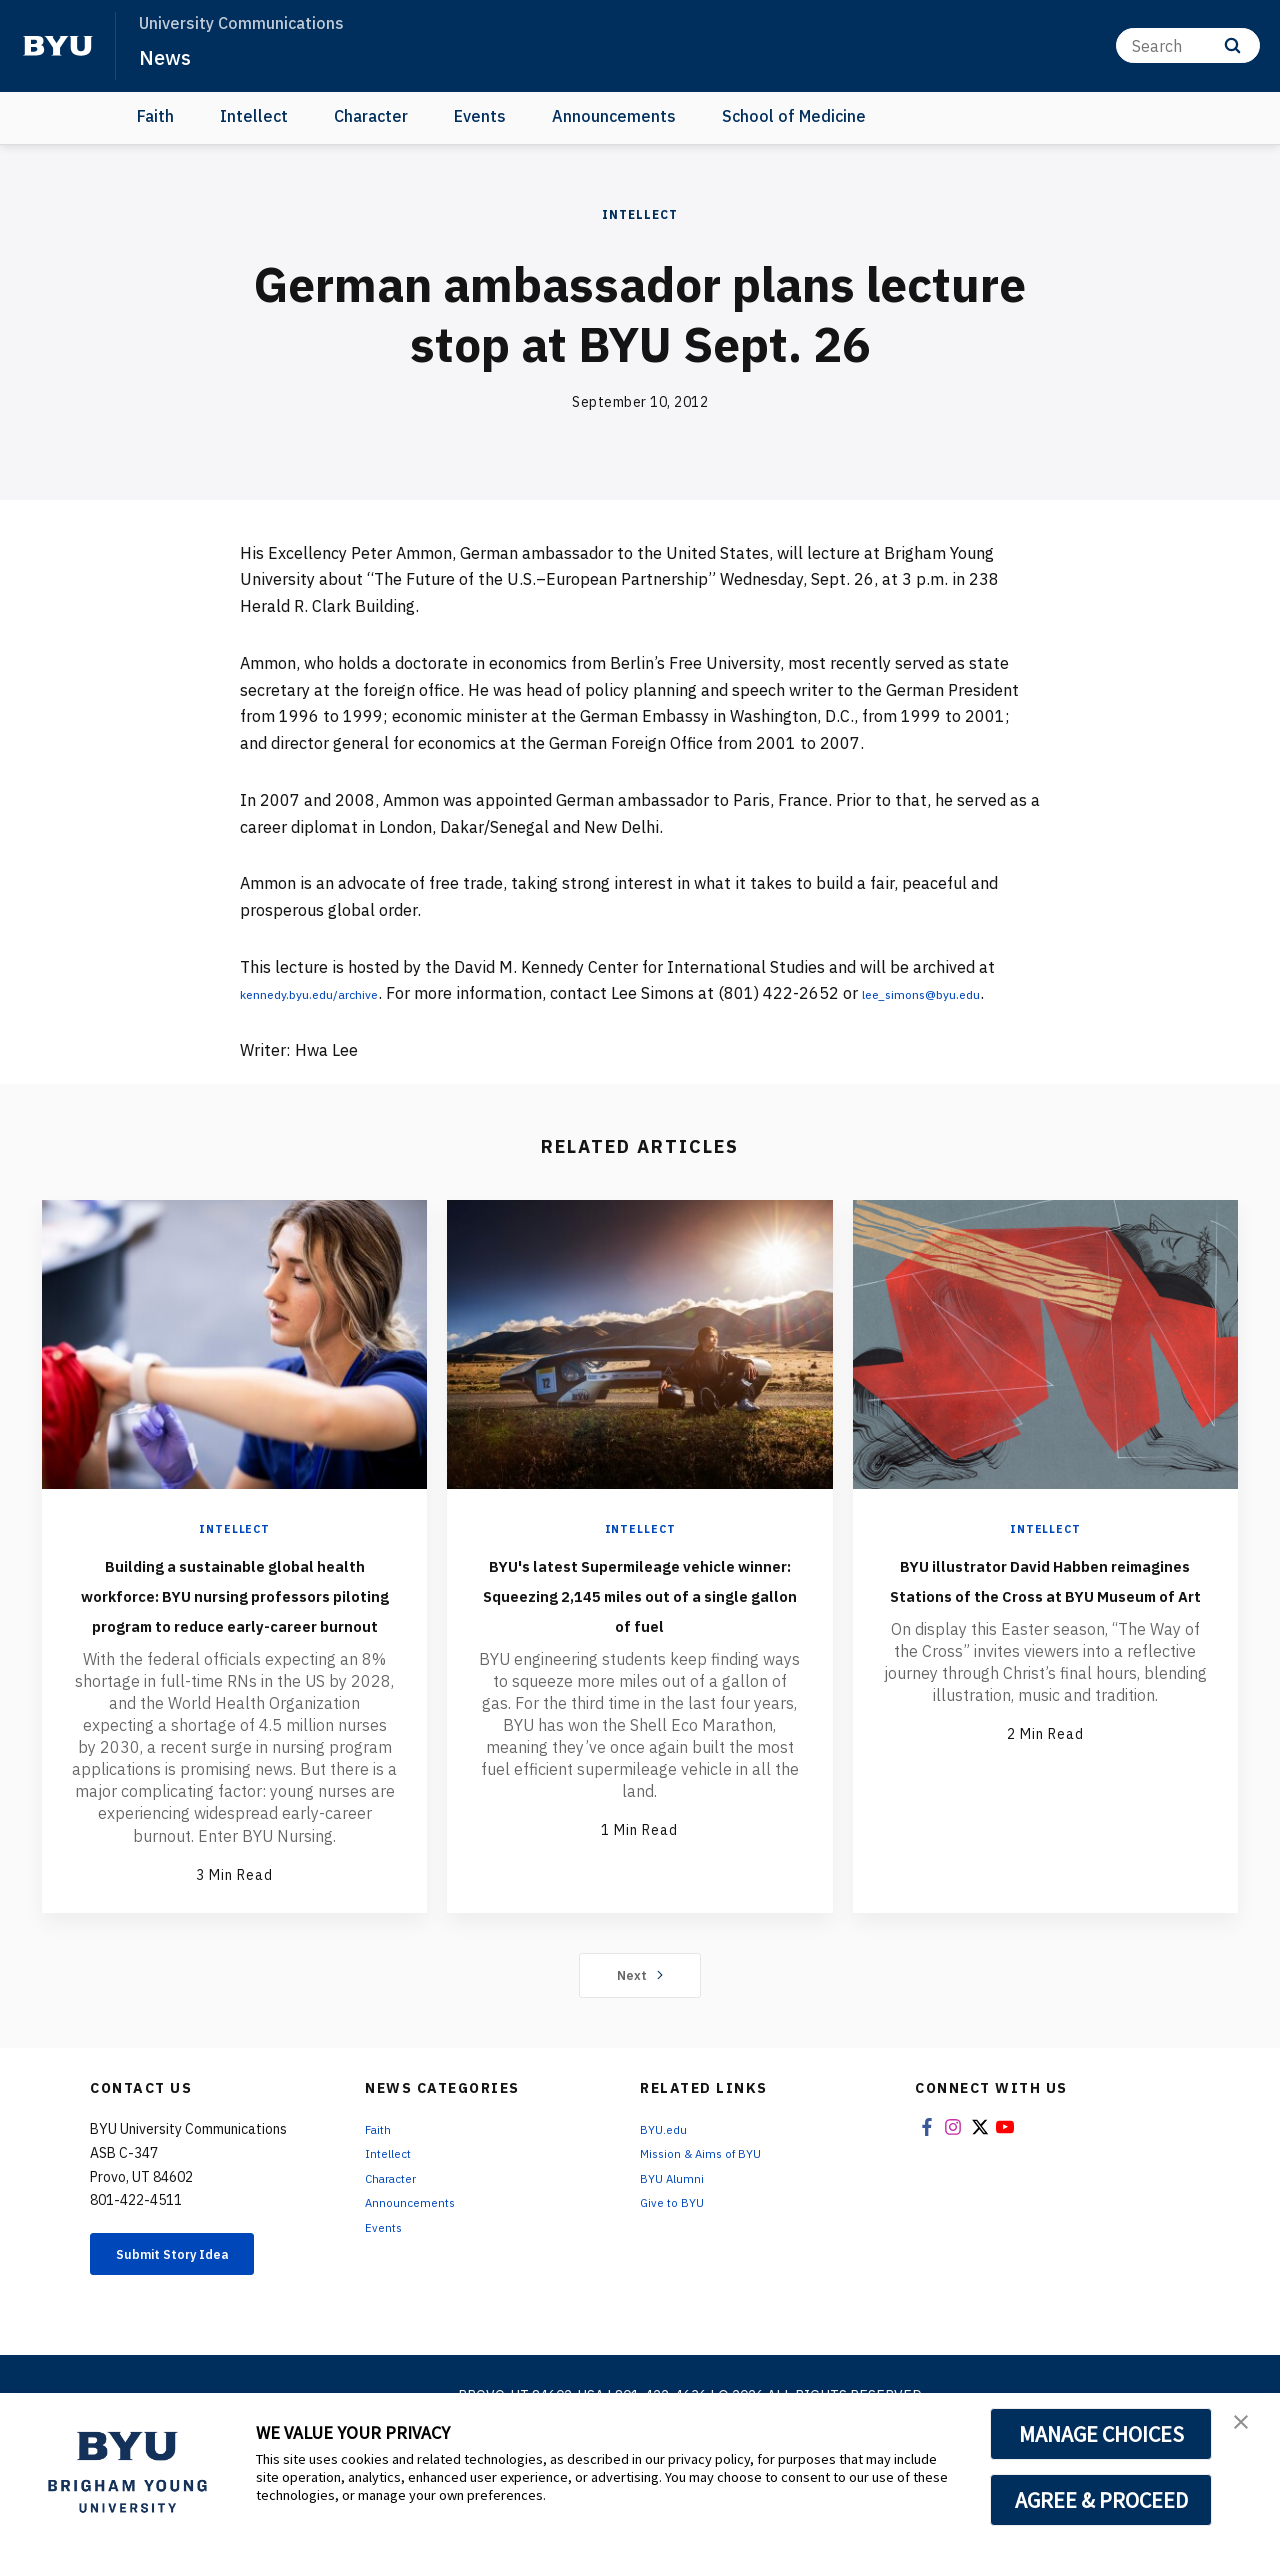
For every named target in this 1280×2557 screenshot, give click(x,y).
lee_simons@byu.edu (317, 1020)
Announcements (614, 116)
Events (480, 116)
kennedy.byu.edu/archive (331, 993)
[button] (1247, 2429)
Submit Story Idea (193, 2344)
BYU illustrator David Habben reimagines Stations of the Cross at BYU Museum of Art (1045, 1635)
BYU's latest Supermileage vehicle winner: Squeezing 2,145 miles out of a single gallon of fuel (640, 1635)
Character (371, 116)
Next (640, 2061)
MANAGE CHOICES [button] (1101, 2434)
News (169, 56)
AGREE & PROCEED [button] (1101, 2500)
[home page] (58, 46)
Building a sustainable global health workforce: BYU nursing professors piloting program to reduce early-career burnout (235, 1650)
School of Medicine (794, 116)
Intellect (254, 116)
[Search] (1188, 45)
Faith (155, 116)
